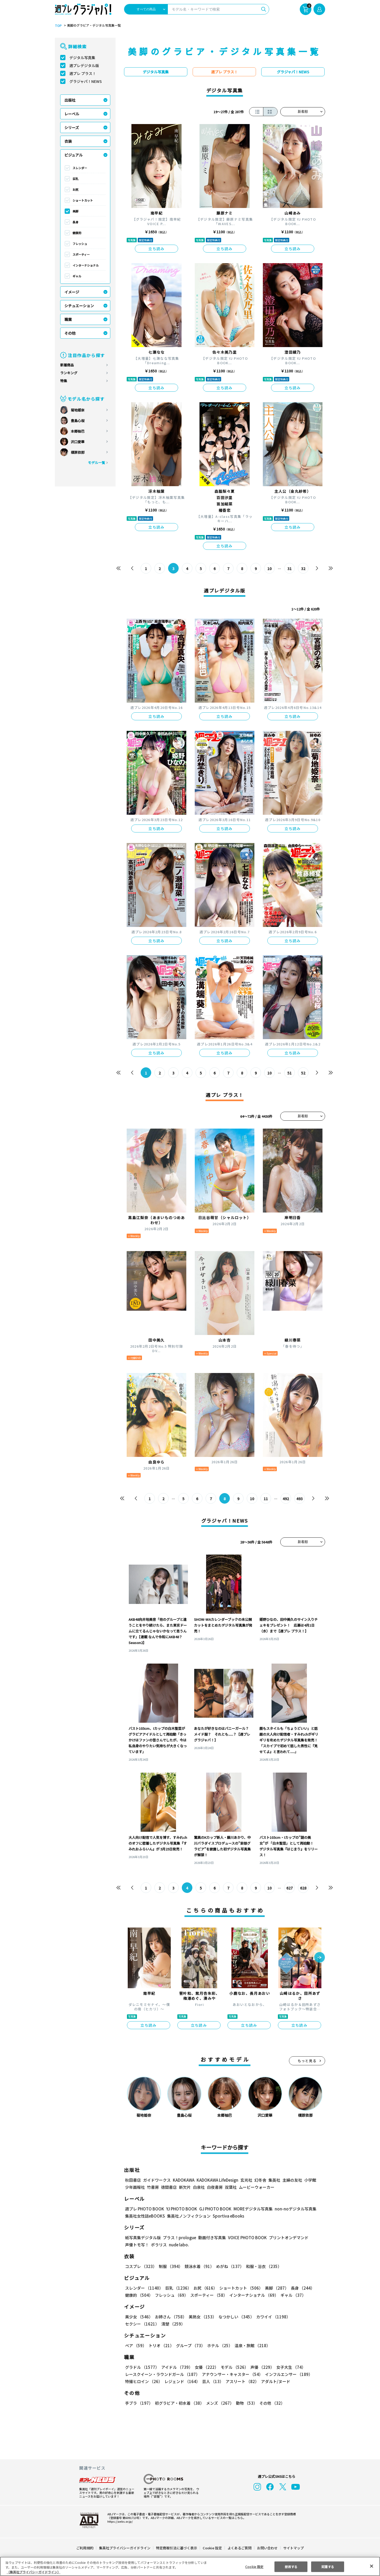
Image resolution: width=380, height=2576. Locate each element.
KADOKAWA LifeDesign (217, 2180)
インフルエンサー (287, 2374)
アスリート (241, 2381)
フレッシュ (80, 244)
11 (266, 1498)
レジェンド (181, 2381)
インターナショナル (86, 265)
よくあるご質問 (239, 2548)
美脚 (75, 211)
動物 (245, 2403)
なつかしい (234, 2316)
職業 (68, 319)
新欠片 (185, 2187)
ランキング (68, 372)
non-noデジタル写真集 (291, 2209)
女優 (205, 2367)
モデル (232, 2367)
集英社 (273, 2180)
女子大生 (288, 2367)
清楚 (136, 2324)
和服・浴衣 (261, 2266)
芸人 (211, 2381)
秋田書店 (133, 2180)
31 (289, 568)
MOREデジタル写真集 (250, 2209)
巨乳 (75, 179)
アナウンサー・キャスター (232, 2374)
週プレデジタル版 (84, 65)
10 (269, 568)
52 (303, 1073)
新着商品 (67, 364)
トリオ (160, 2345)
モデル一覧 (96, 462)
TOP (58, 25)
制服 (170, 2266)
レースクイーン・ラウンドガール (162, 2374)
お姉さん (170, 2316)
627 (289, 1888)
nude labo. (178, 2244)
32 (303, 568)
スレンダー (80, 168)
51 (289, 1073)
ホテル (218, 2345)
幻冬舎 (259, 2180)
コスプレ (140, 2266)
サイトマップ (293, 2548)
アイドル (176, 2367)
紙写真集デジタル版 (143, 2237)
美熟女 (201, 2316)
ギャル (77, 276)
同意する (327, 2566)
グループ (189, 2345)
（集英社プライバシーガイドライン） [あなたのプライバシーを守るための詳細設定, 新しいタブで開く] (33, 2572)
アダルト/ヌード (274, 2381)
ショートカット (83, 200)
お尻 (75, 189)
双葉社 (231, 2187)
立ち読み (156, 248)
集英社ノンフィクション (188, 2216)
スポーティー (81, 254)
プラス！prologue (179, 2237)
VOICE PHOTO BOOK (246, 2237)
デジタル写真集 (82, 57)
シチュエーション (79, 305)
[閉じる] (371, 2566)
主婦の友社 (292, 2180)
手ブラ (138, 2403)
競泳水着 (198, 2266)
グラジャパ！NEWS (85, 81)
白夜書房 (215, 2187)
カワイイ (271, 2316)
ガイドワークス (157, 2180)
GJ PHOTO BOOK (213, 2209)
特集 (63, 380)
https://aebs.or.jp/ (119, 2521)
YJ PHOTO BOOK (180, 2209)
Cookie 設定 (212, 2548)
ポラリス (159, 2244)
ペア (135, 2345)
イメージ (71, 292)
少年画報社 (135, 2187)
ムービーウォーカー (256, 2187)
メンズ (218, 2403)
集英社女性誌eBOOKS (144, 2216)
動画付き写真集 (211, 2237)
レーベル (71, 113)
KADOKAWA (183, 2180)
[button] (319, 1957)
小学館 (310, 2180)
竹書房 (153, 2187)
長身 (75, 222)
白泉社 (199, 2187)
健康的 (77, 233)
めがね (228, 2266)
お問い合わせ (267, 2548)
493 (299, 1498)
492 (285, 1498)
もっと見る (307, 2060)
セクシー (307, 2316)
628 (303, 1888)
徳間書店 (169, 2187)
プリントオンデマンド (286, 2237)
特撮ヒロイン (143, 2381)
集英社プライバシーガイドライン (125, 2548)
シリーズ (71, 127)
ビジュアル (73, 155)
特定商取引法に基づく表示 (176, 2548)
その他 (69, 333)
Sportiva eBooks (227, 2216)
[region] (190, 2566)
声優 (260, 2367)
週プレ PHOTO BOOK (144, 2209)
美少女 (138, 2316)
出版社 (69, 100)
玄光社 (245, 2180)
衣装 (68, 141)
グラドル (142, 2367)
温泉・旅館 (251, 2345)
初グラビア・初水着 (178, 2403)
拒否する (291, 2566)
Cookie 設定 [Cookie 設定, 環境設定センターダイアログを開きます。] (254, 2566)
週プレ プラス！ (82, 73)
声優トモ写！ (137, 2244)
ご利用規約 (85, 2548)
